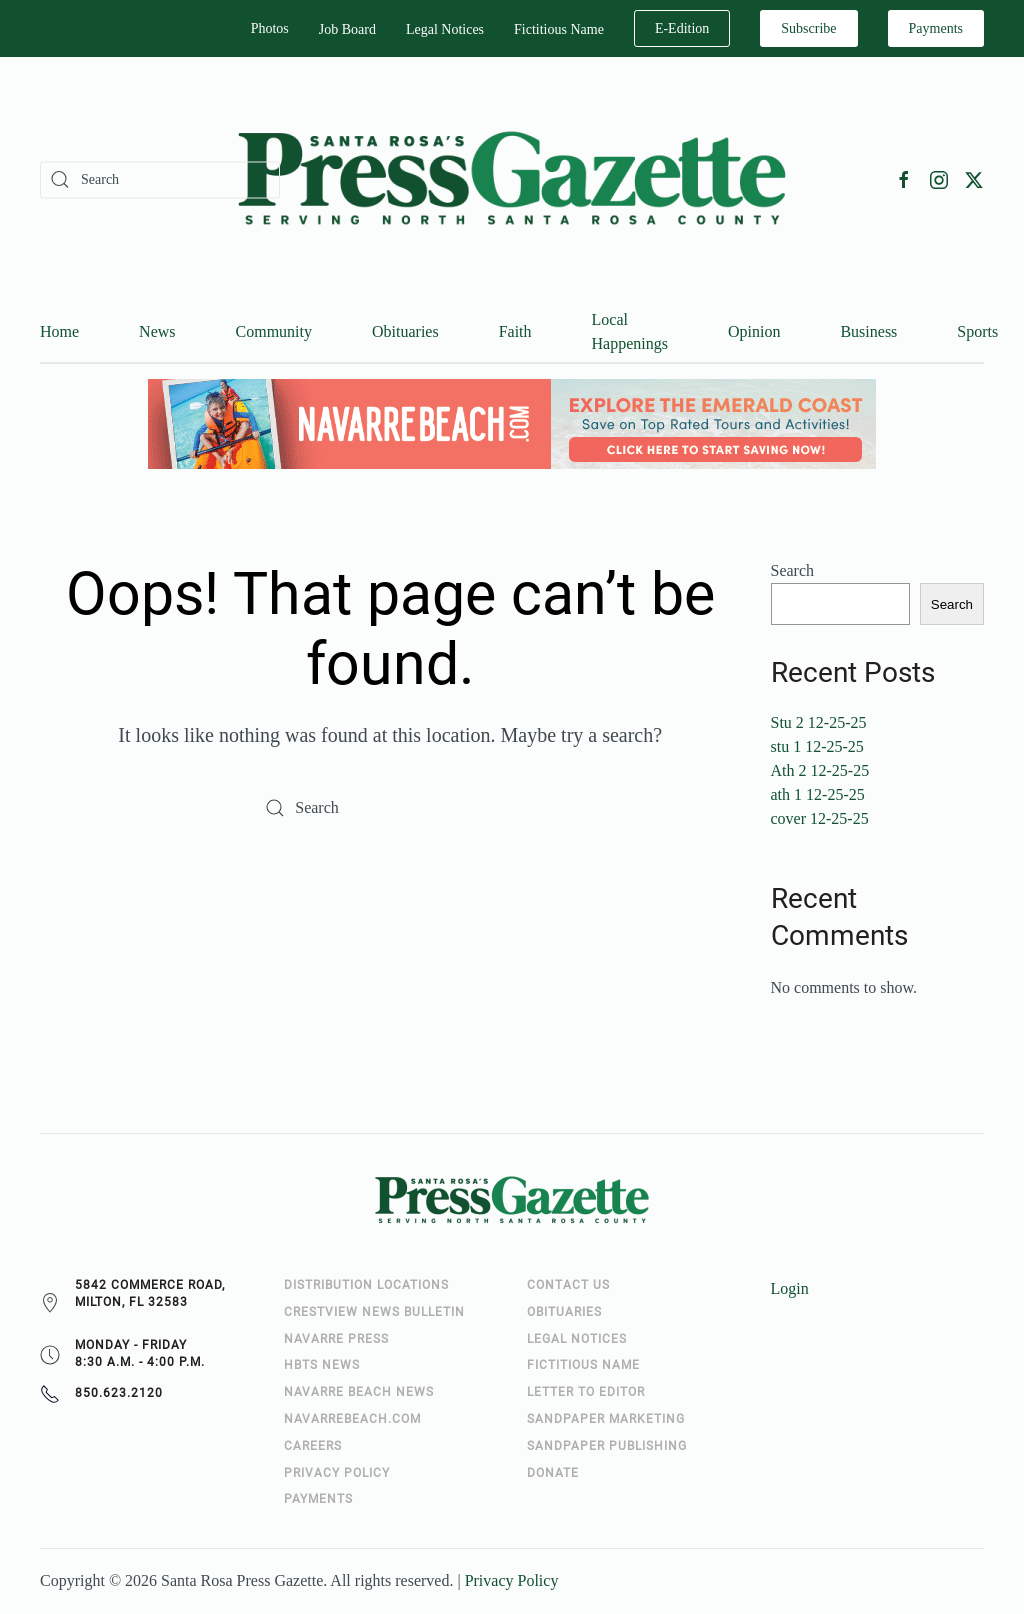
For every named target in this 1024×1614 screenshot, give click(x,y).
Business (868, 332)
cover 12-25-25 (820, 819)
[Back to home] (512, 179)
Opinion (754, 332)
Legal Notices (445, 29)
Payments (936, 28)
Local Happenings (630, 332)
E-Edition (682, 28)
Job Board (347, 29)
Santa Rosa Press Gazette (242, 1581)
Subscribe (808, 28)
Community (274, 332)
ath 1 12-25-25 (818, 795)
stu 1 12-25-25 (817, 747)
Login (790, 1289)
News (157, 332)
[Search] (160, 179)
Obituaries (405, 332)
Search (793, 571)
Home (59, 332)
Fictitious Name (559, 29)
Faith (515, 332)
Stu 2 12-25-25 (819, 723)
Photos (270, 28)
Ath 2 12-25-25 (820, 771)
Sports (977, 332)
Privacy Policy (512, 1581)
